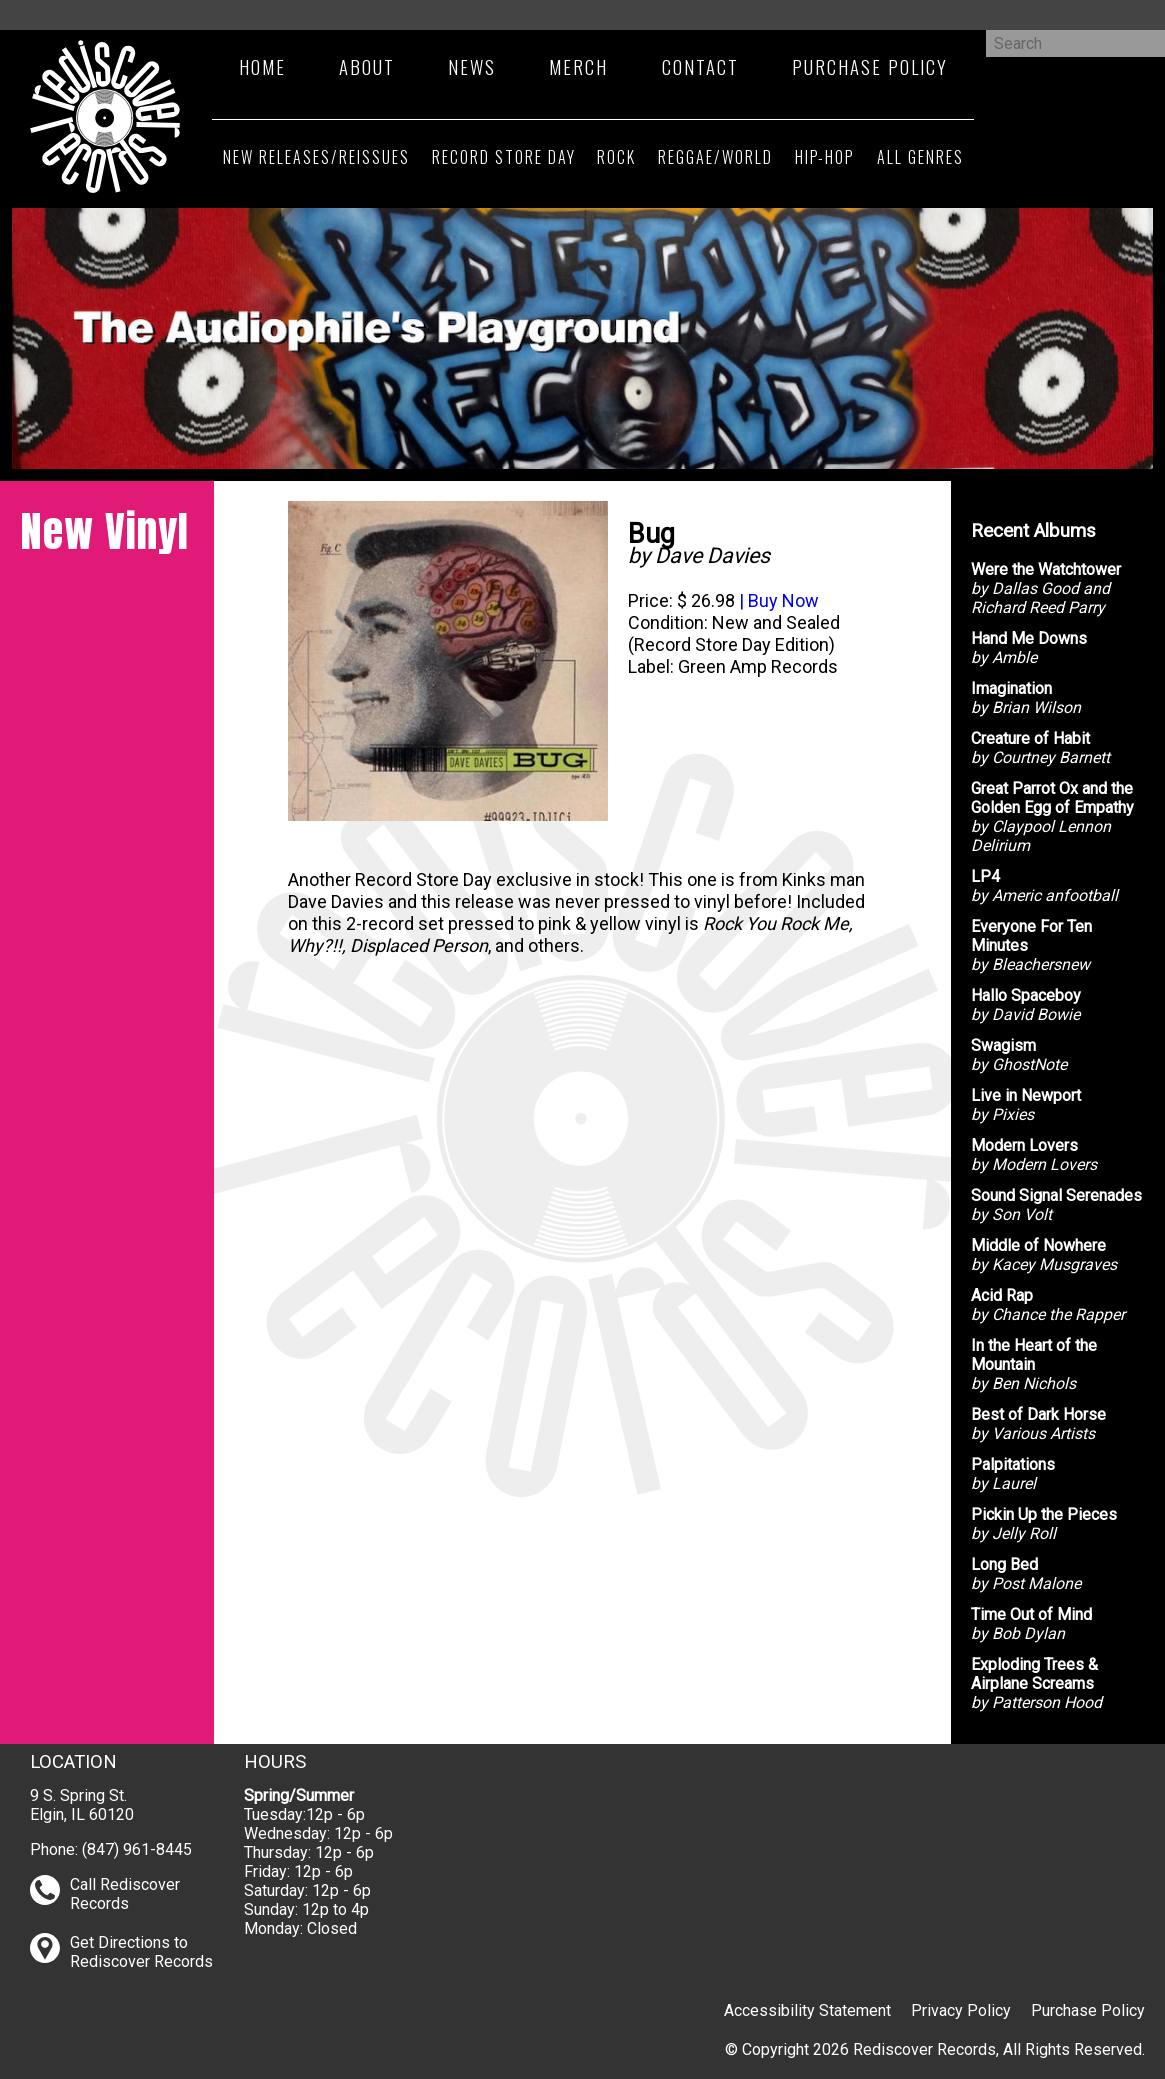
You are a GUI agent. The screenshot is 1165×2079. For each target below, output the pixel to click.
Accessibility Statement (807, 2010)
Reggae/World (715, 157)
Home (262, 66)
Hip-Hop (825, 157)
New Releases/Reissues (316, 157)
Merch (578, 66)
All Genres (920, 157)
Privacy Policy (961, 2010)
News (472, 66)
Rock (616, 157)
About (367, 66)
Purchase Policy (870, 66)
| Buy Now (777, 600)
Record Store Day (504, 157)
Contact (700, 66)
